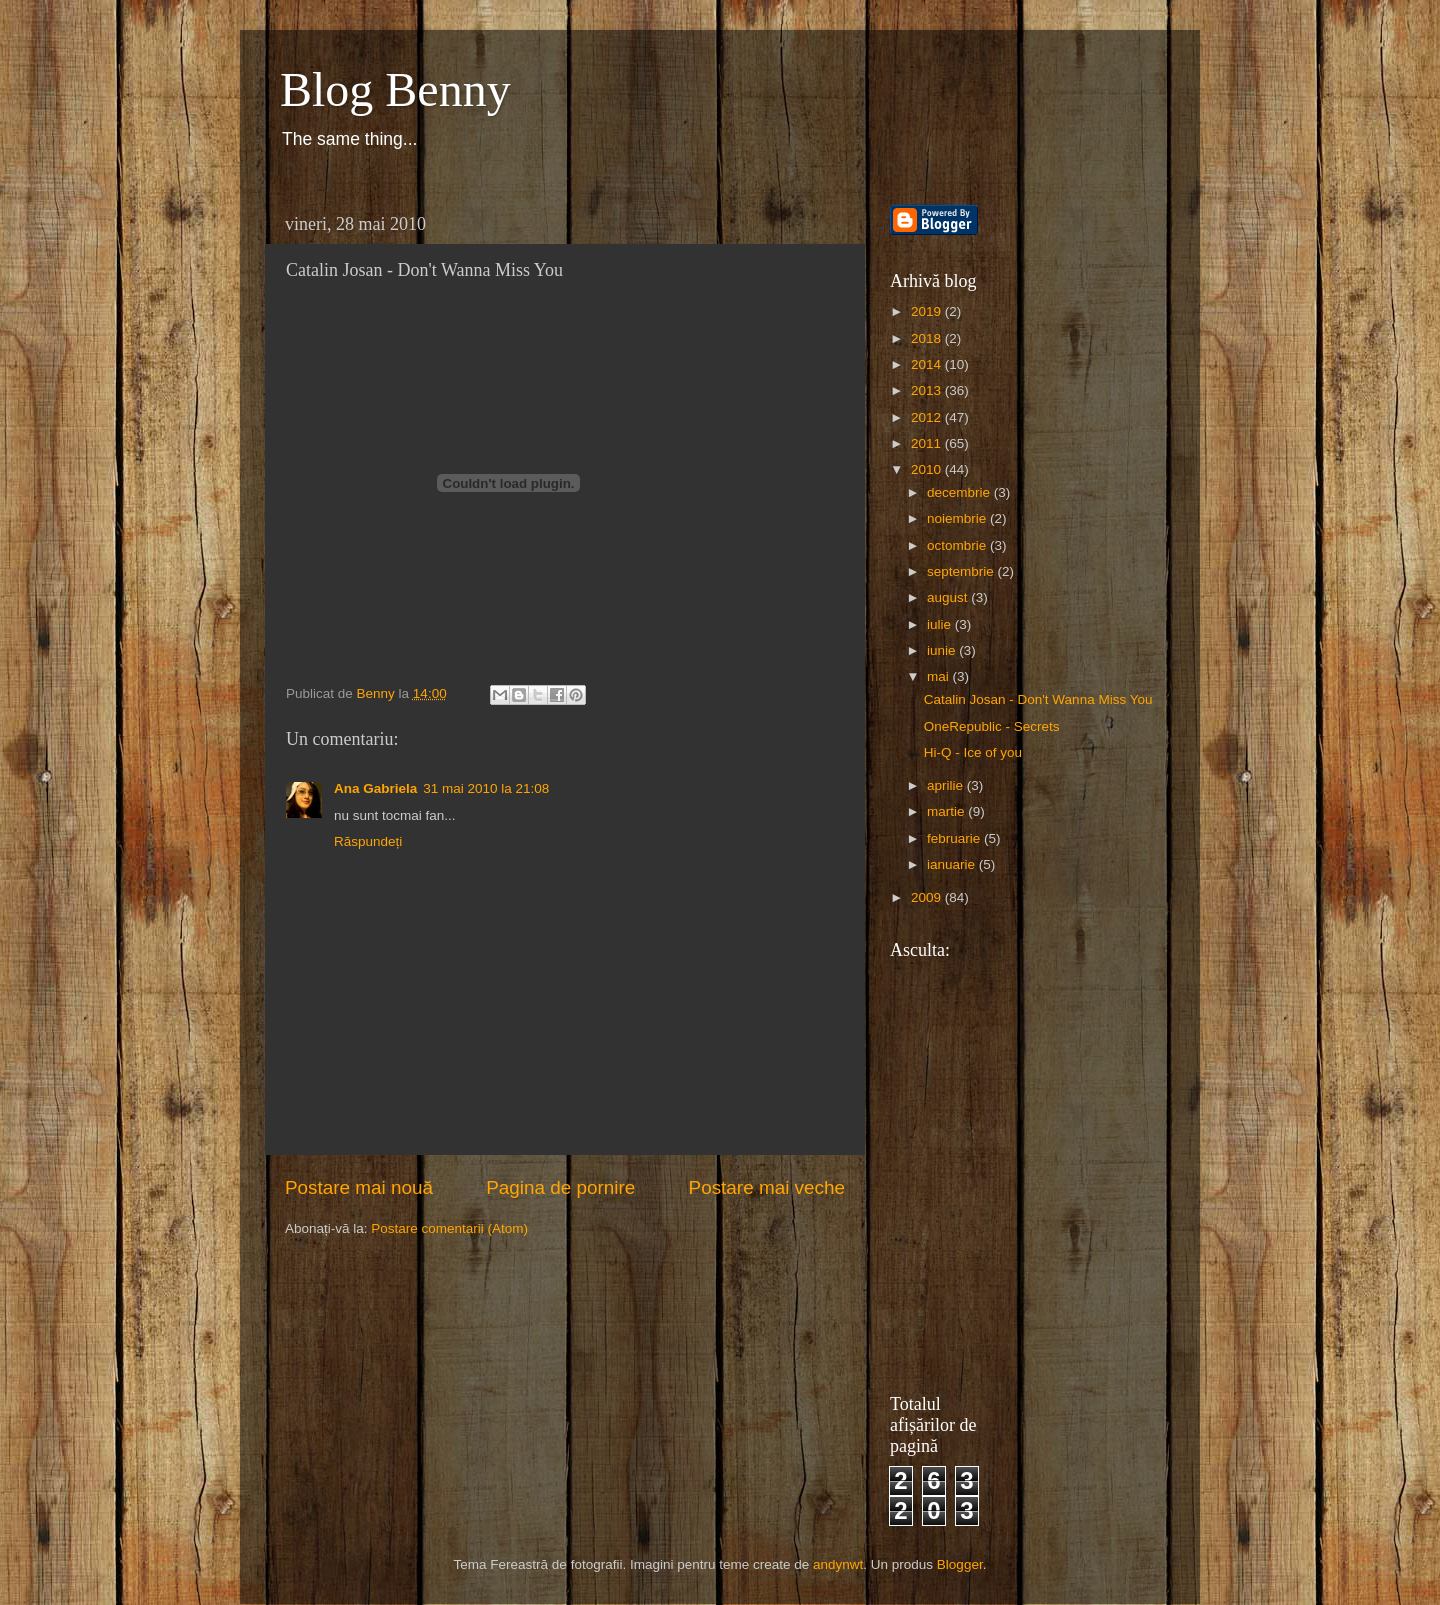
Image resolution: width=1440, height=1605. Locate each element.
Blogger (960, 1564)
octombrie (958, 545)
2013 (928, 390)
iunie (943, 650)
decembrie (960, 492)
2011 (928, 443)
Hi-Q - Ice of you (973, 752)
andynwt (838, 1564)
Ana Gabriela (375, 788)
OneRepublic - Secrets (992, 726)
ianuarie (953, 864)
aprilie (947, 785)
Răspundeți (368, 841)
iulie (941, 624)
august (949, 597)
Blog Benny (395, 89)
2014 (928, 364)
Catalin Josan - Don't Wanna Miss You (1038, 699)
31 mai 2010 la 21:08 (486, 788)
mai (940, 676)
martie (947, 811)
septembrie (962, 571)
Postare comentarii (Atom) (449, 1228)
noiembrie (958, 518)
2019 (928, 311)
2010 (928, 469)
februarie (955, 838)
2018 (928, 338)
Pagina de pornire (560, 1187)
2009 (928, 897)
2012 (928, 417)
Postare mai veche (767, 1187)
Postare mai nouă (359, 1187)
